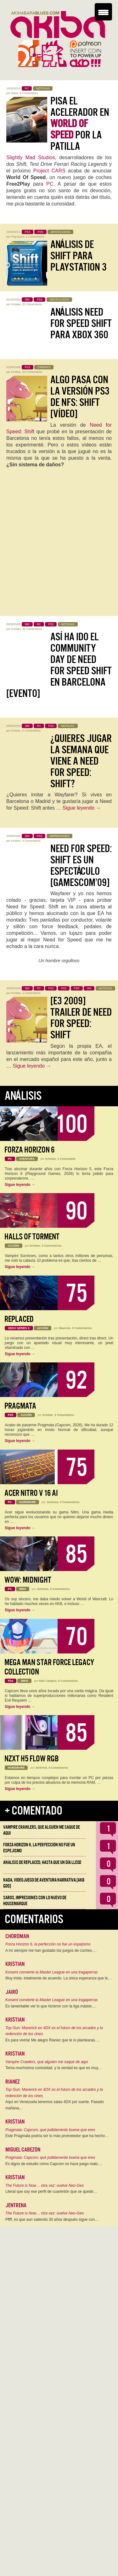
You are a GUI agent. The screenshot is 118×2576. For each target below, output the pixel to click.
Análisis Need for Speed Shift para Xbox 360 (81, 323)
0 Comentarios (52, 1245)
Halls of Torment (31, 1237)
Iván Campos (48, 1680)
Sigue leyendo (82, 808)
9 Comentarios (31, 840)
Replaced (19, 1319)
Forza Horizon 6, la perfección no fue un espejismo (48, 1944)
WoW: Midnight (27, 1580)
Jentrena (53, 1502)
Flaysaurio (18, 236)
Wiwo (14, 93)
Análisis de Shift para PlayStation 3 (78, 256)
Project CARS (49, 170)
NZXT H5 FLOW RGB (31, 1759)
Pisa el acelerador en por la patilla (79, 123)
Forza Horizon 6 (29, 1150)
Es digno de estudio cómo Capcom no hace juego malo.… (54, 2164)
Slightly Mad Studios (30, 157)
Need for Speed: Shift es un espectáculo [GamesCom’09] (81, 865)
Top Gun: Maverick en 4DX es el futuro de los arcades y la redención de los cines (54, 2031)
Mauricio (64, 1328)
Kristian (16, 304)
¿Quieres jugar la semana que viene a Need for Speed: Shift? (81, 761)
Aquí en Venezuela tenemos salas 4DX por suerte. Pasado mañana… (54, 2105)
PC (49, 184)
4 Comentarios (29, 93)
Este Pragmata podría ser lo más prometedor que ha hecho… (57, 2136)
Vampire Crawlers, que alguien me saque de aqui (46, 2062)
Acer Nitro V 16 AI (31, 1493)
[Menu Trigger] (103, 11)
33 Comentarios (32, 371)
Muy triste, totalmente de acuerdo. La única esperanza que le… (58, 1978)
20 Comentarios (32, 304)
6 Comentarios (31, 730)
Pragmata (20, 1406)
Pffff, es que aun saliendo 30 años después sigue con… (51, 2219)
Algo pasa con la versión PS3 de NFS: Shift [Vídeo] (80, 396)
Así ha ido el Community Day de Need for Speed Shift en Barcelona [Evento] (59, 665)
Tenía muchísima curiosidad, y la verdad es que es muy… (53, 2068)
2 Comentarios (35, 236)
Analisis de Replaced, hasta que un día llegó (42, 1862)
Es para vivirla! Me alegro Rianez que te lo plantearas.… (52, 2040)
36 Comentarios (32, 629)
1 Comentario (67, 1158)
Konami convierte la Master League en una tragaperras (51, 1972)
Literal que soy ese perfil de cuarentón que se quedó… (51, 2191)
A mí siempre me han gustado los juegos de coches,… (51, 1950)
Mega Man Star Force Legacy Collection (49, 1667)
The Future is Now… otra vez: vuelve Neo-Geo (44, 2185)
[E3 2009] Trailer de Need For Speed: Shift (81, 1018)
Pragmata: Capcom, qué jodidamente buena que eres (50, 2130)
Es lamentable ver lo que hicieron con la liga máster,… (50, 2006)
